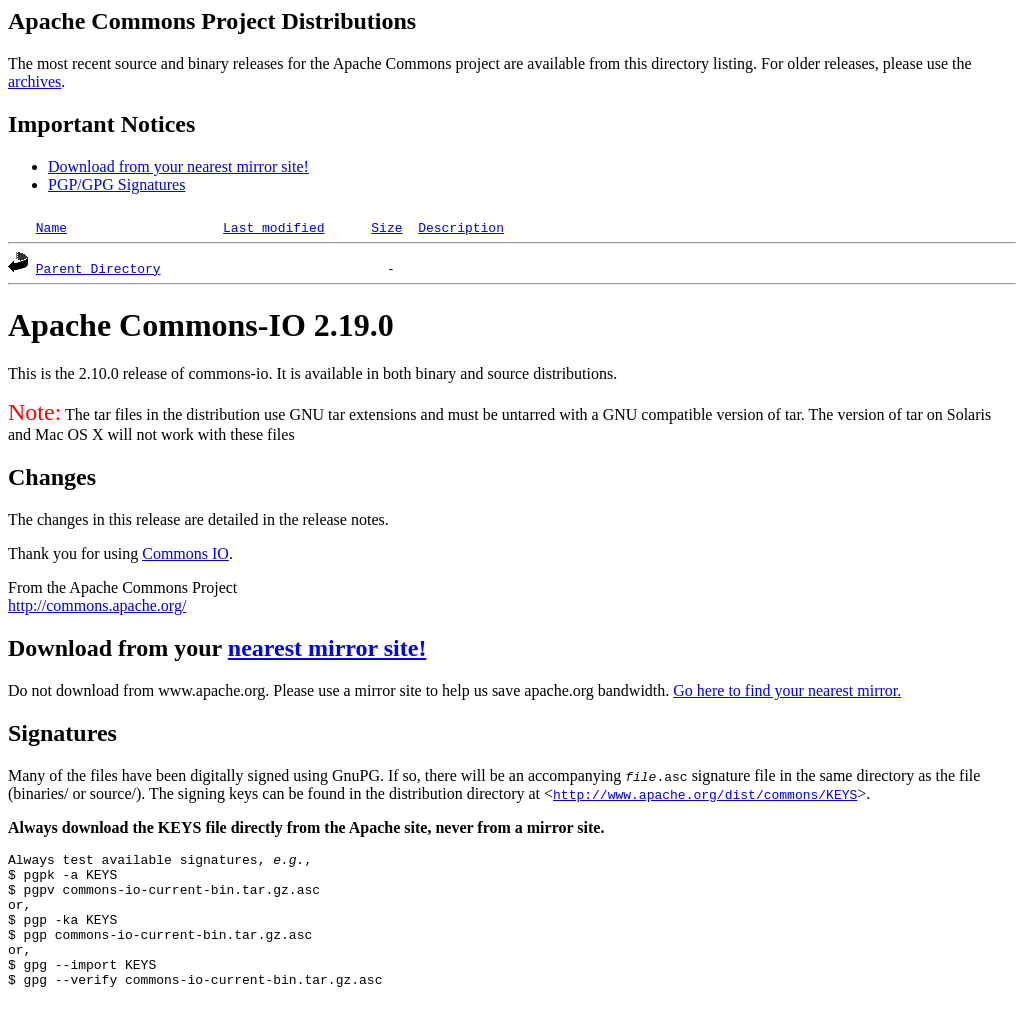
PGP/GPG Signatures (116, 184)
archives (34, 81)
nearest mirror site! (327, 648)
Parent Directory (98, 268)
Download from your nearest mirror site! (178, 166)
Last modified (273, 227)
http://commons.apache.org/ (97, 605)
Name (51, 227)
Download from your (118, 648)
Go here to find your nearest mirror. (787, 690)
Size (386, 227)
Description (461, 227)
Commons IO (185, 553)
